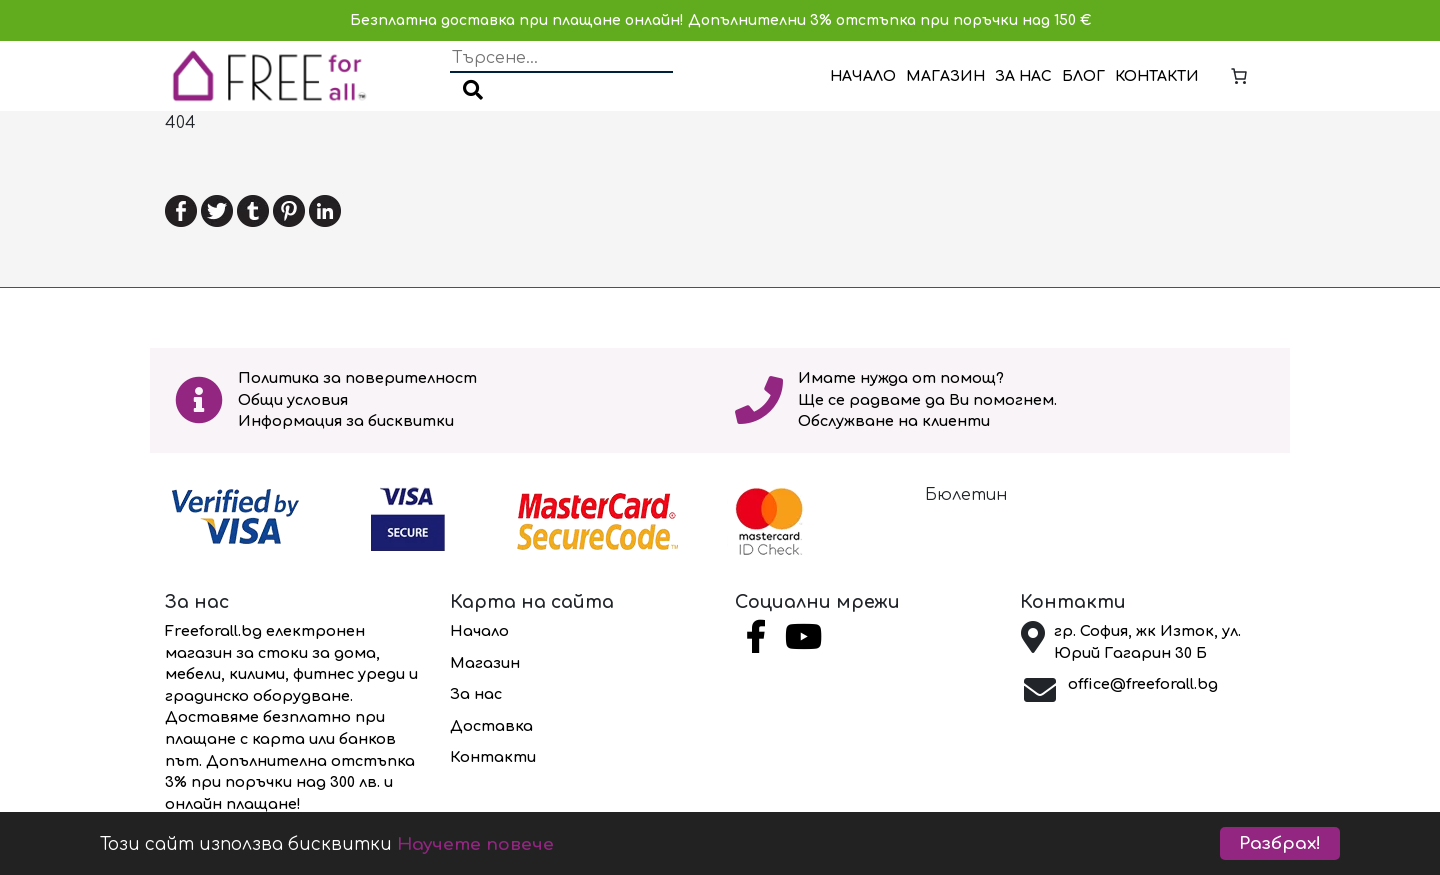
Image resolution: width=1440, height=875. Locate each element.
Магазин (945, 76)
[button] (473, 92)
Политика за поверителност (357, 378)
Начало (863, 76)
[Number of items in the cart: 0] (1239, 76)
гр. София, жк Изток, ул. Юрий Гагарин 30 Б (1147, 642)
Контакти (1157, 76)
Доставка (491, 726)
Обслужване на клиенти (894, 421)
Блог (1083, 76)
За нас (1023, 76)
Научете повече (475, 844)
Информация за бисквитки (346, 421)
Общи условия (293, 400)
